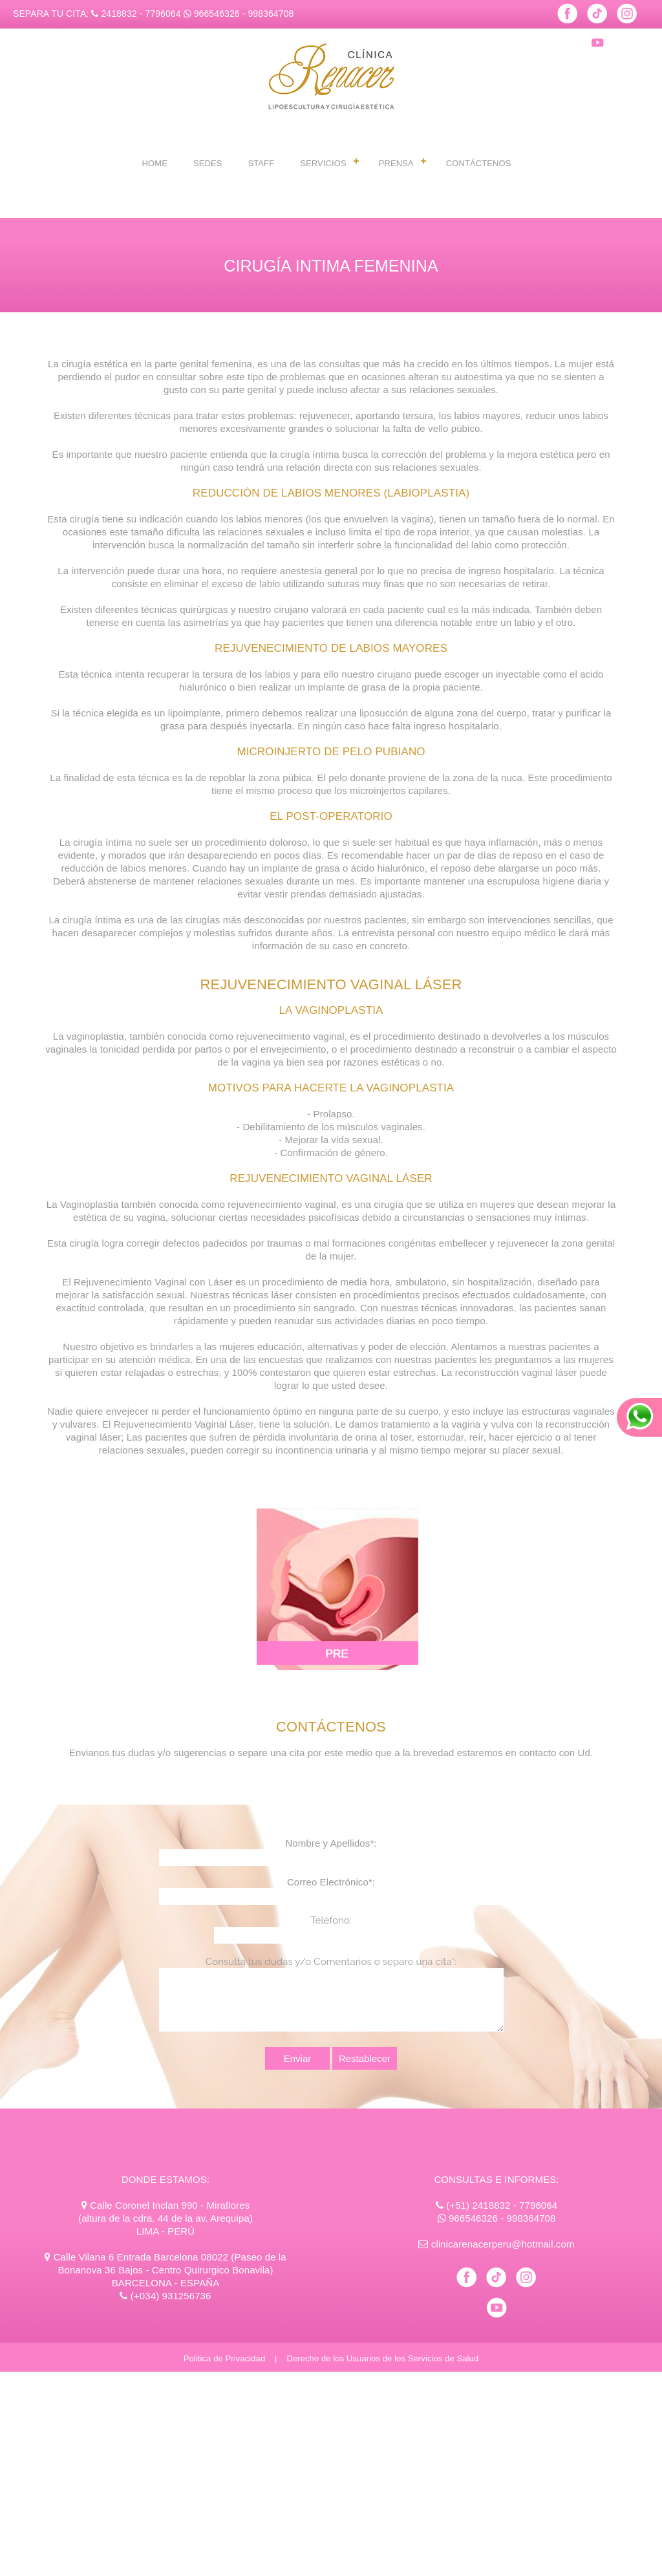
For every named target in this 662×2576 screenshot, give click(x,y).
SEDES (207, 163)
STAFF (261, 163)
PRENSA (396, 163)
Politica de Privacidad (225, 2358)
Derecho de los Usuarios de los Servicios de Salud (382, 2358)
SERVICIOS (323, 163)
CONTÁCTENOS (478, 163)
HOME (154, 163)
